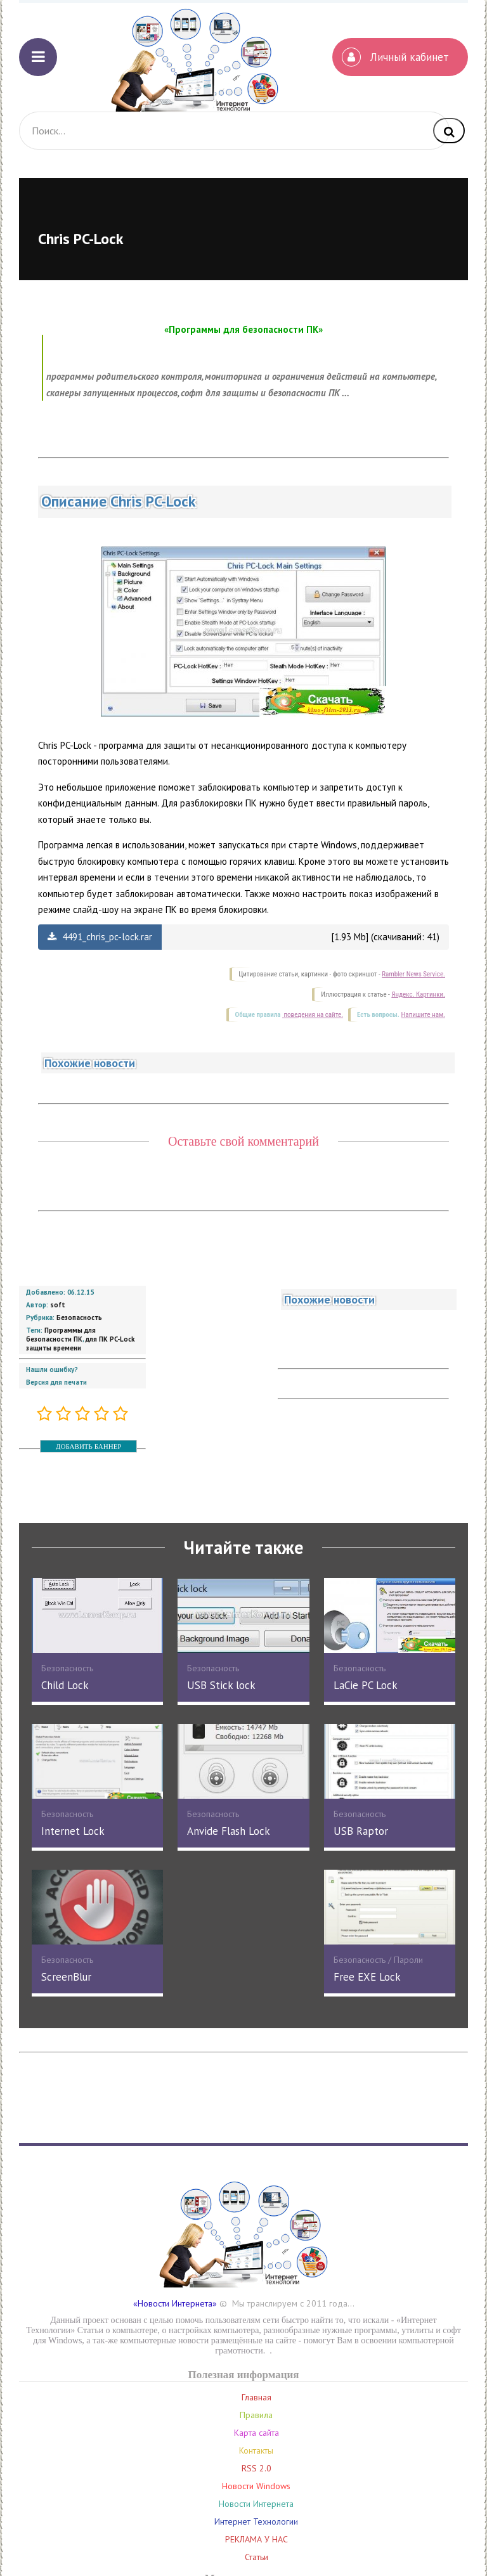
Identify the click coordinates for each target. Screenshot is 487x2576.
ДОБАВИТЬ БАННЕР (88, 1446)
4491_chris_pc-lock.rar (100, 937)
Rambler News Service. (413, 974)
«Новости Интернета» (175, 2303)
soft (57, 1304)
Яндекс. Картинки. (418, 994)
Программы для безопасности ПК (61, 1334)
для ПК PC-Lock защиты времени (80, 1343)
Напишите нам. (423, 1015)
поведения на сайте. (312, 1015)
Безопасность (79, 1317)
